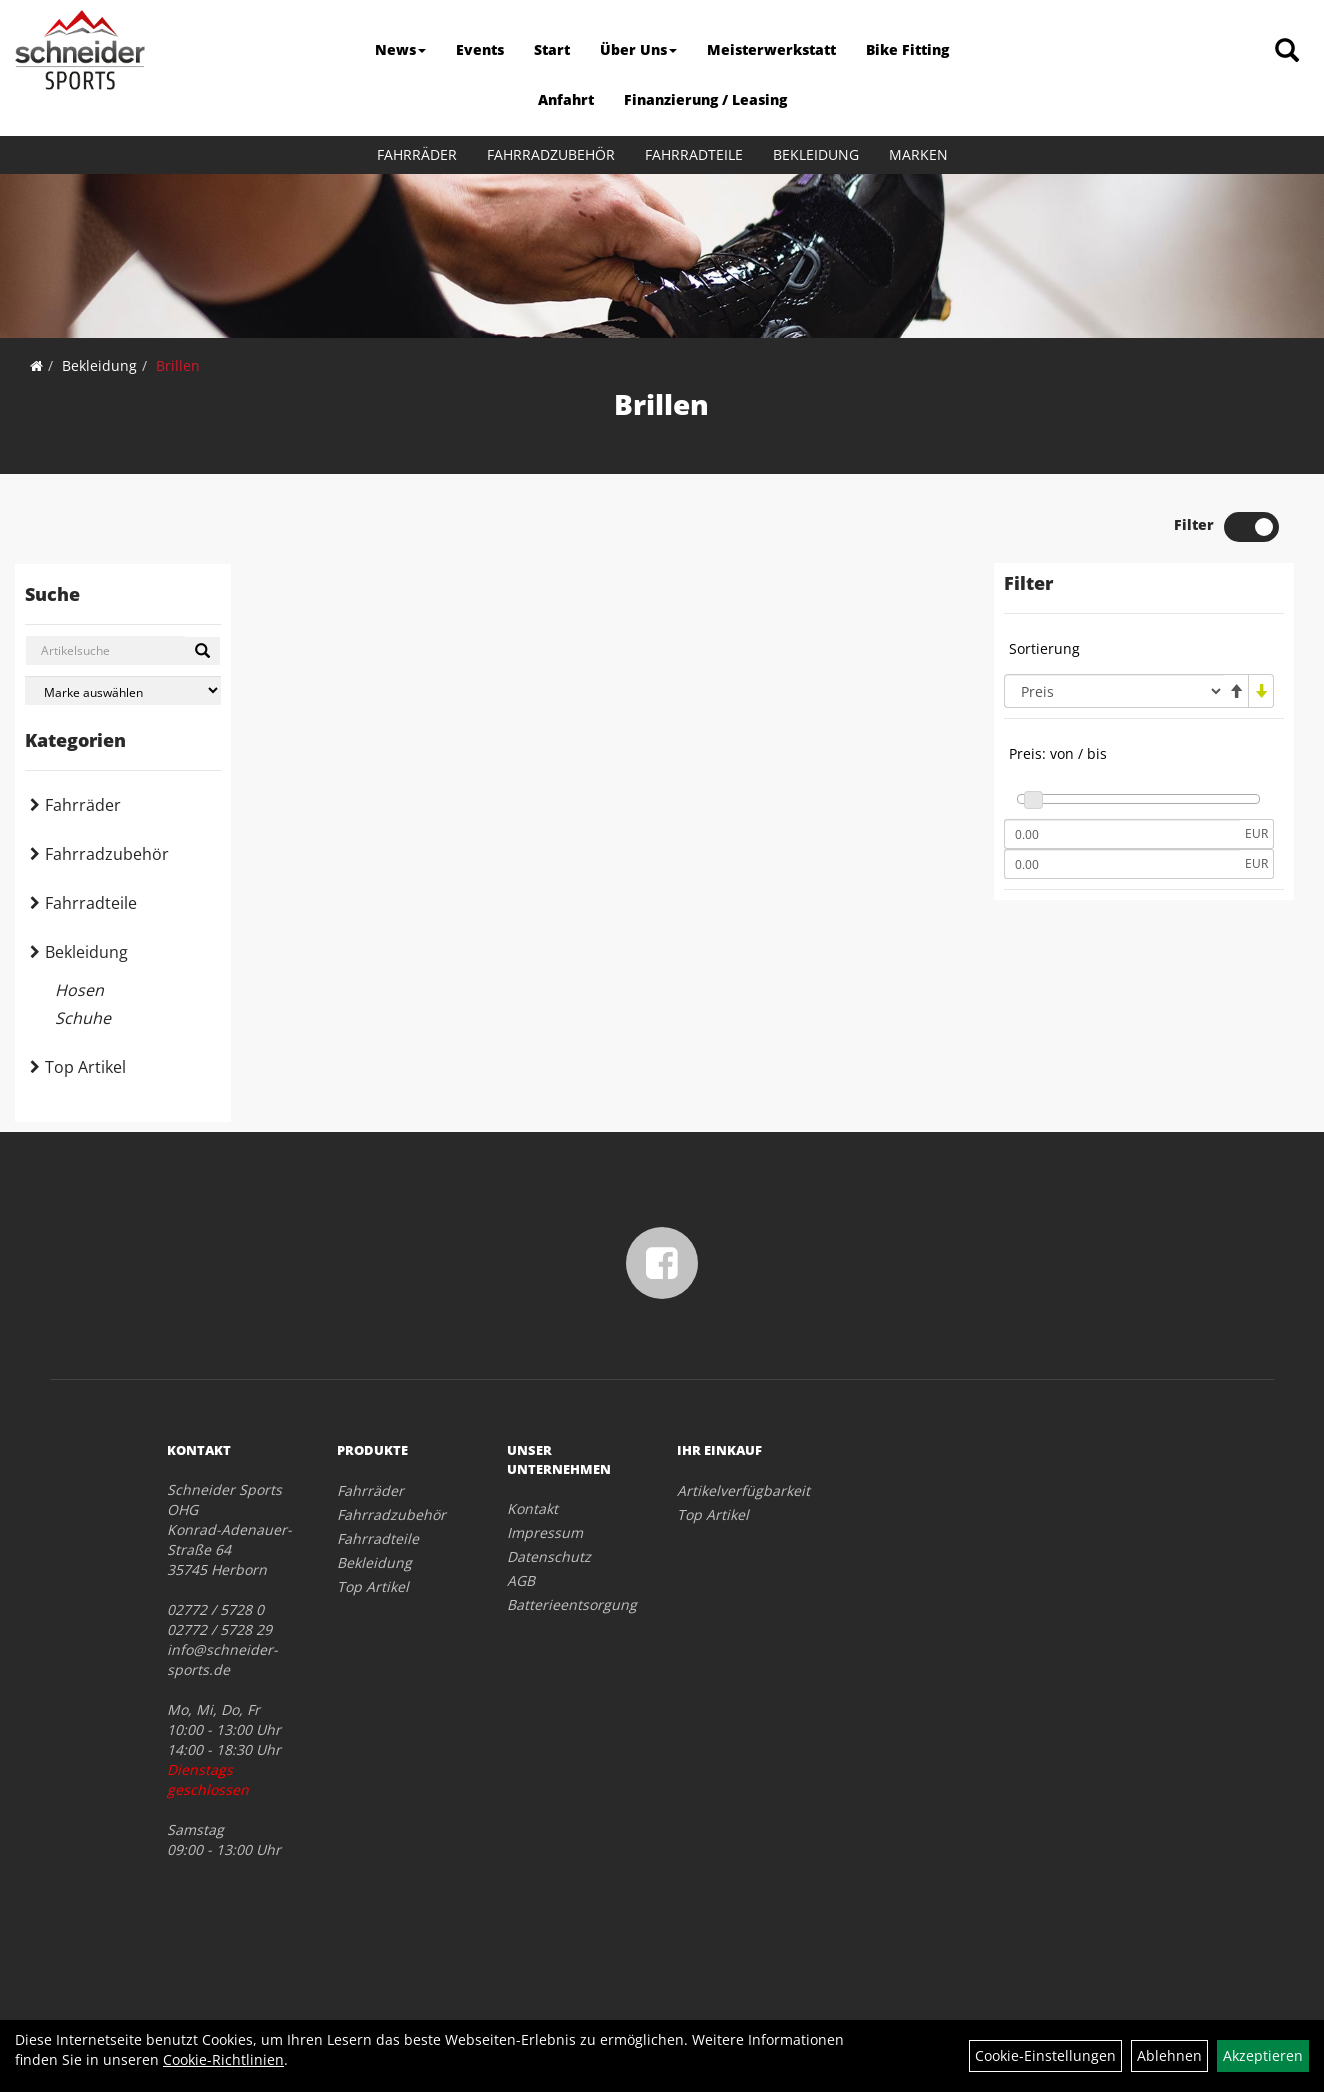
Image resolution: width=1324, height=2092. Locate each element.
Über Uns (638, 49)
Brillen (178, 365)
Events (480, 49)
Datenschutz (549, 1556)
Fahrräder (417, 154)
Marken (918, 154)
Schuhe (83, 1018)
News (400, 49)
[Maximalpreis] (1122, 864)
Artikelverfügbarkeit (739, 1490)
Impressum (545, 1532)
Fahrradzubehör (551, 154)
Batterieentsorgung (569, 1604)
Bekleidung (816, 154)
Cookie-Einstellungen (1045, 2055)
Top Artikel (85, 1067)
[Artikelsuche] (1287, 51)
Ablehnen (1169, 2055)
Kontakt (532, 1508)
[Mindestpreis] (1122, 834)
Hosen (79, 990)
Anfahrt (566, 99)
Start (552, 49)
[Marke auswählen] (123, 690)
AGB (521, 1580)
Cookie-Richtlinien (223, 2059)
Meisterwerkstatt (771, 49)
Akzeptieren (1263, 2055)
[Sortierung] (1114, 691)
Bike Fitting (907, 49)
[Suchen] (202, 651)
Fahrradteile (694, 154)
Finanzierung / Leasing (705, 99)
